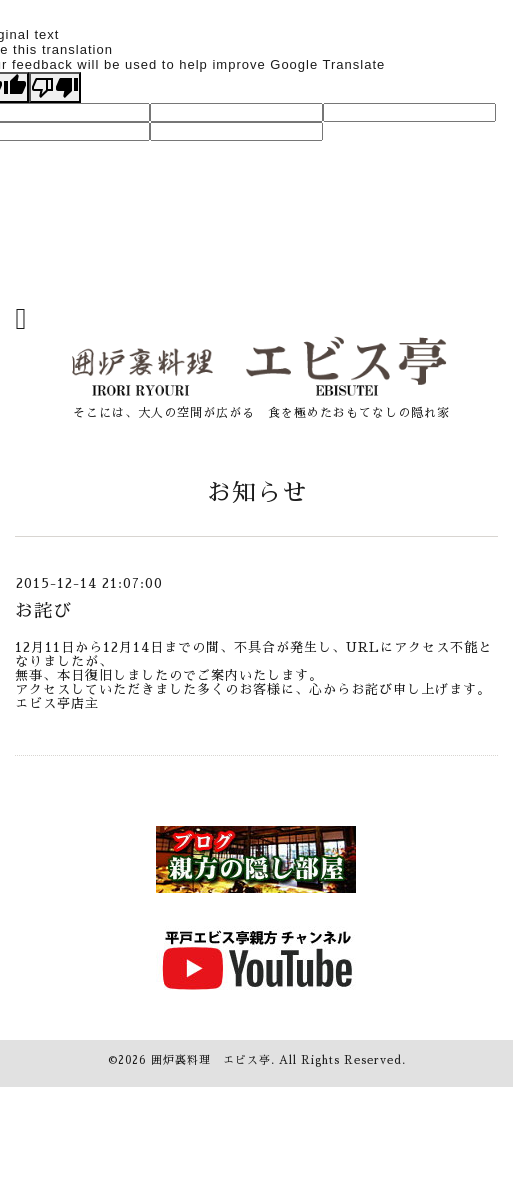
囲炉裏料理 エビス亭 (211, 1060)
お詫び (43, 611)
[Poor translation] (55, 87)
